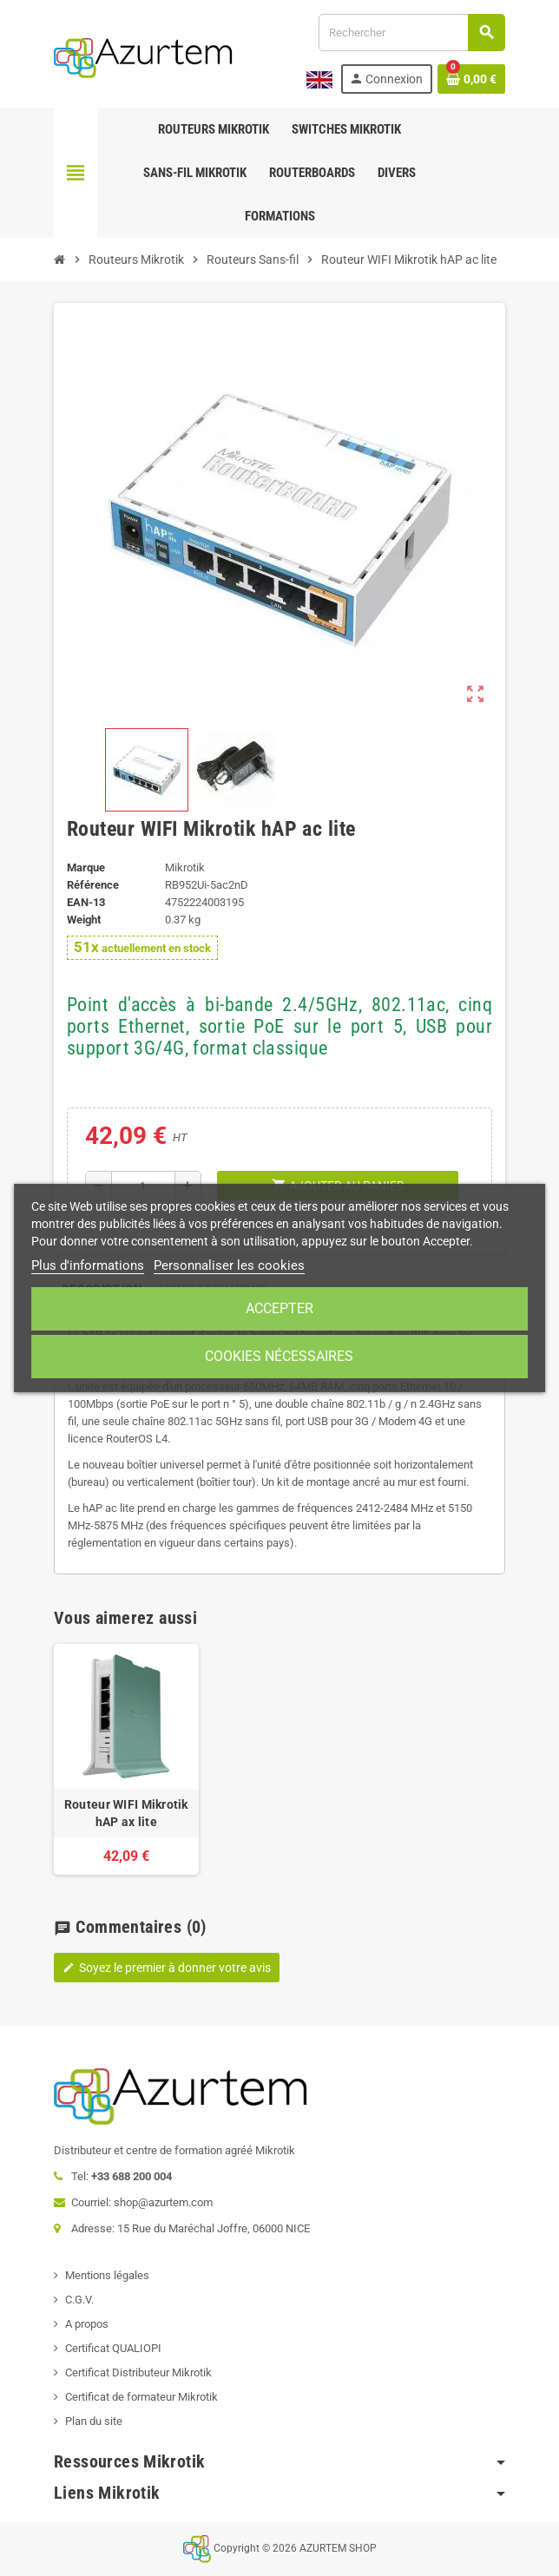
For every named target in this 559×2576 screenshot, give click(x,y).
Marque (86, 867)
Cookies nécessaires (279, 1356)
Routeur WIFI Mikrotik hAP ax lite (126, 1813)
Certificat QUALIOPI (113, 2348)
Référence (93, 884)
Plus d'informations (87, 1265)
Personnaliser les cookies (229, 1265)
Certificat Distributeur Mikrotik (138, 2372)
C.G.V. (79, 2299)
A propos (87, 2323)
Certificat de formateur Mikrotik (141, 2396)
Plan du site (93, 2421)
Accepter (279, 1308)
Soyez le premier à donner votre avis (166, 1968)
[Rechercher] (411, 32)
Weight (84, 919)
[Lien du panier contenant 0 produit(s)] (471, 79)
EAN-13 (86, 902)
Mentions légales (107, 2275)
